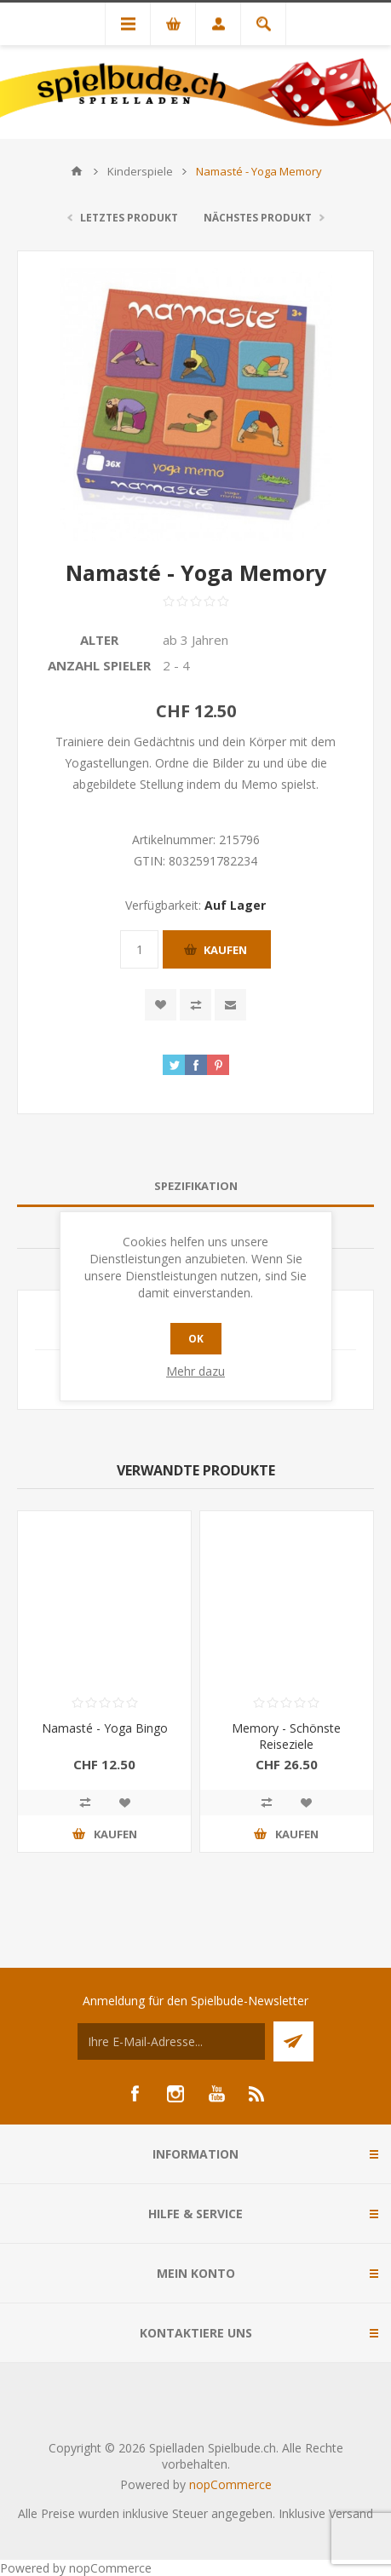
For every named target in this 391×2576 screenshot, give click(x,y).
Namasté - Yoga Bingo (105, 1728)
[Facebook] (134, 2093)
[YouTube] (216, 2093)
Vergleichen (195, 1005)
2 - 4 (176, 665)
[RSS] (257, 2093)
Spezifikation (196, 1185)
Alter (99, 639)
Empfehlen (230, 1005)
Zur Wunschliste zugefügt (160, 1005)
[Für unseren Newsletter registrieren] (171, 2041)
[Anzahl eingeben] (139, 949)
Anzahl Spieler (99, 665)
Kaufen (225, 949)
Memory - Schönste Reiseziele (286, 1736)
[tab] (195, 1186)
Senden (293, 2041)
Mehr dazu (195, 1371)
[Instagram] (175, 2093)
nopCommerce (230, 2484)
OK (196, 1338)
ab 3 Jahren (195, 639)
